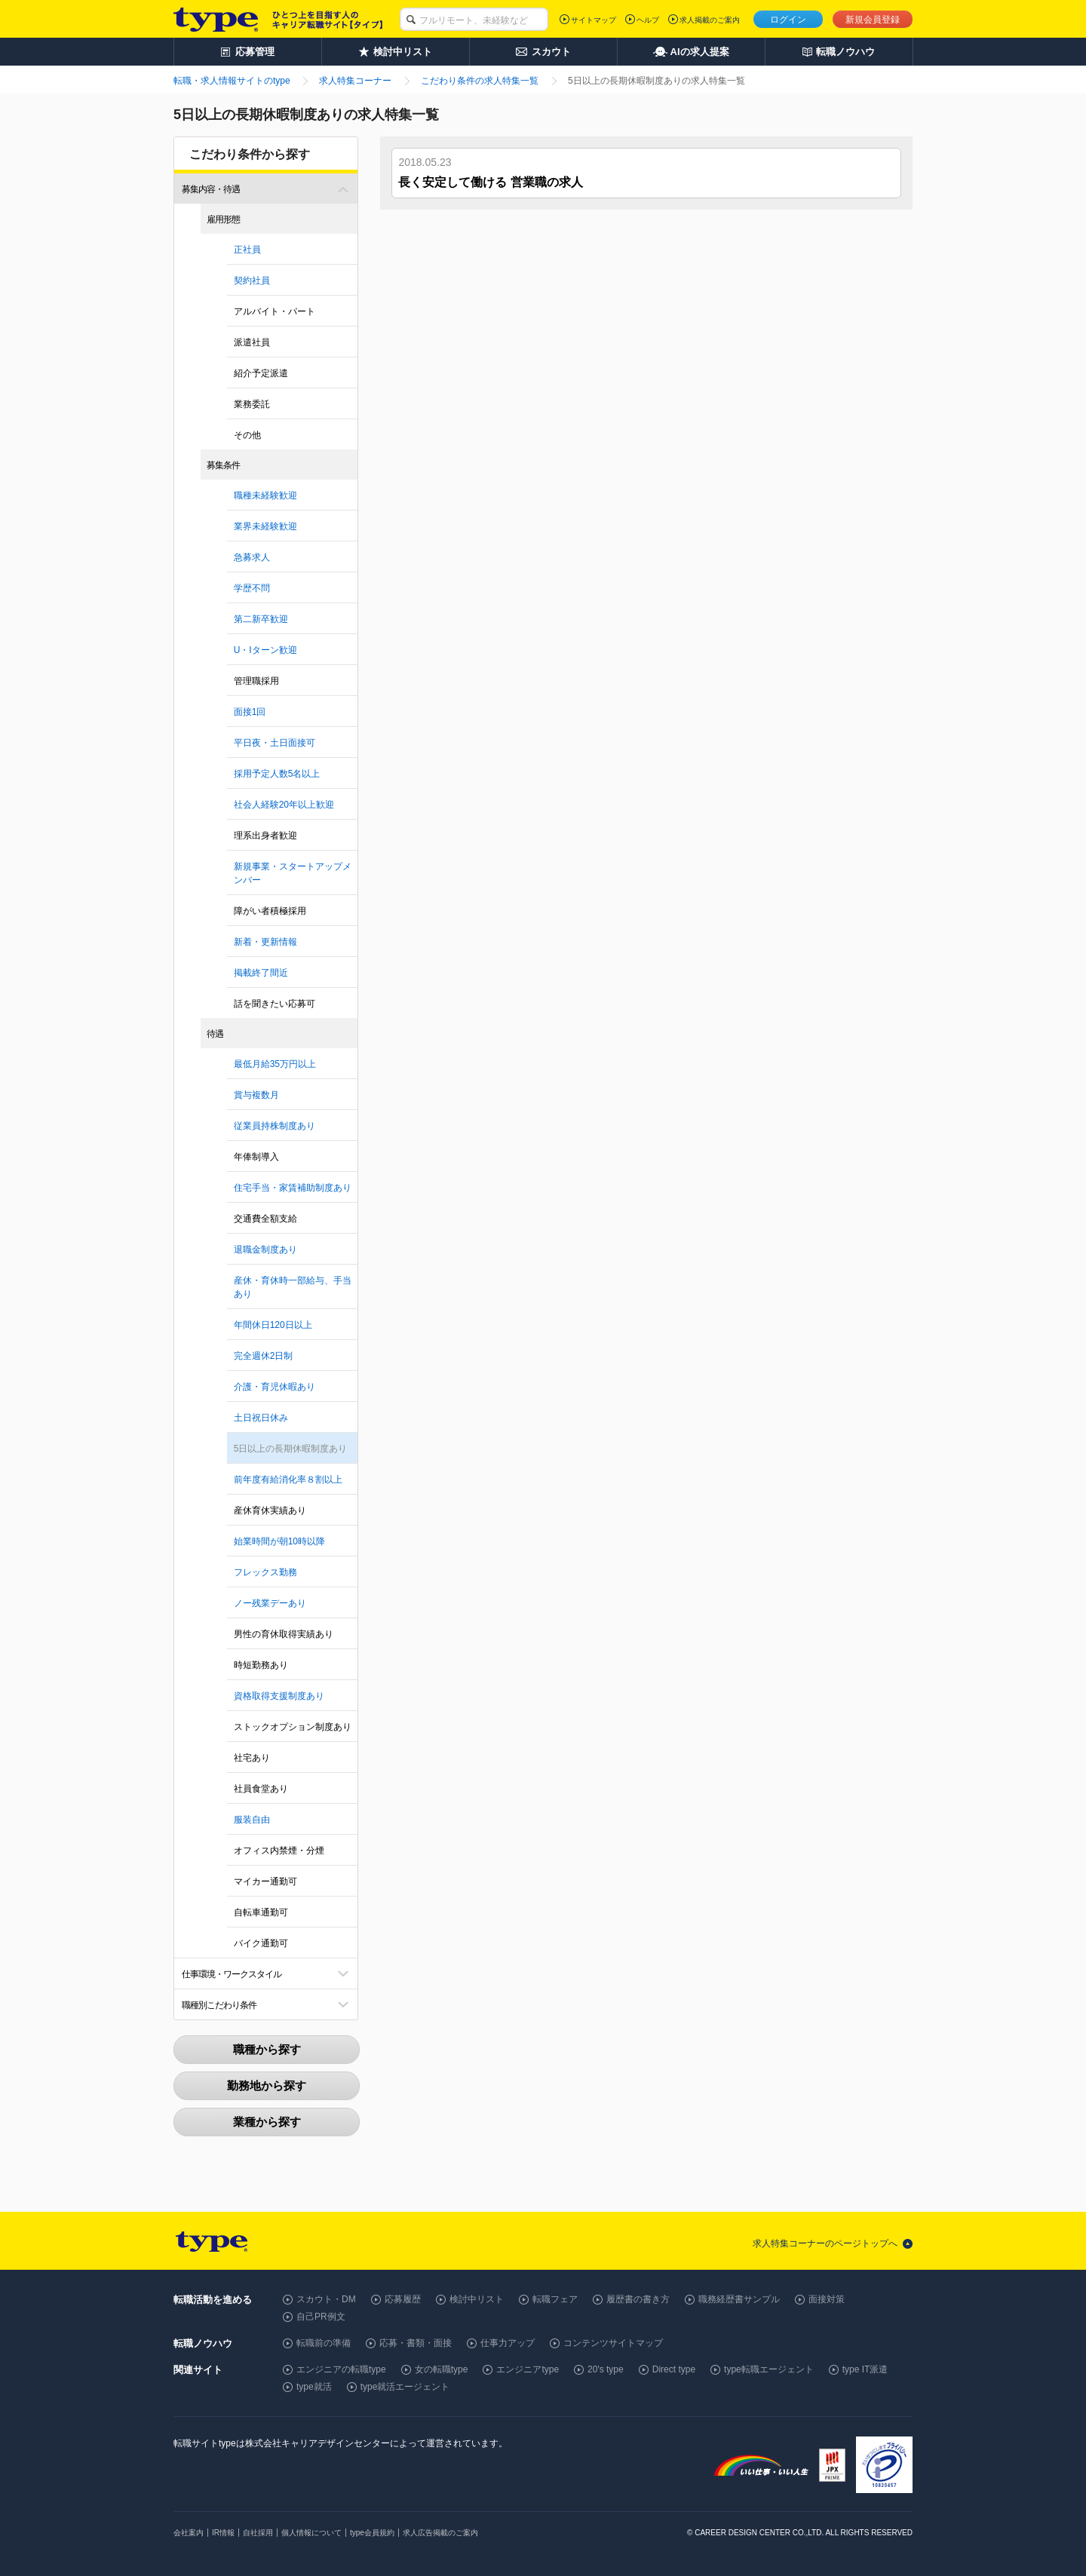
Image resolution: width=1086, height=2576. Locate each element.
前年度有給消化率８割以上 (288, 1479)
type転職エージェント (769, 2369)
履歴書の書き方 (638, 2299)
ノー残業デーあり (270, 1603)
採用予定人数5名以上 (277, 773)
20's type (605, 2369)
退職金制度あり (265, 1249)
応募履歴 (403, 2299)
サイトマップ (593, 20)
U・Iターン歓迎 (265, 650)
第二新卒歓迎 (261, 619)
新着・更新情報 (265, 942)
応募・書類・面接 (415, 2343)
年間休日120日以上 (273, 1325)
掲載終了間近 (261, 973)
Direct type (673, 2369)
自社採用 (258, 2532)
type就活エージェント (405, 2386)
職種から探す (267, 2049)
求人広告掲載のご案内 (440, 2532)
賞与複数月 (256, 1095)
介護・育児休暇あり (274, 1387)
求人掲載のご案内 (710, 20)
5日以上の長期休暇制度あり (291, 1448)
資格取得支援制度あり (279, 1696)
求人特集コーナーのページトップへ (825, 2243)
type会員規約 (372, 2532)
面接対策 (826, 2299)
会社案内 (188, 2532)
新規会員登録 (872, 19)
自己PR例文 (320, 2316)
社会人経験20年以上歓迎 (284, 804)
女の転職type (441, 2369)
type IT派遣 (865, 2369)
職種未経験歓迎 (265, 495)
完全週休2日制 (263, 1356)
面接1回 (250, 712)
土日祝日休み (261, 1417)
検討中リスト (476, 2299)
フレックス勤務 (265, 1572)
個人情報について (311, 2532)
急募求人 (252, 557)
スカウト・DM (326, 2299)
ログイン (788, 19)
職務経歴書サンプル (739, 2299)
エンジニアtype (527, 2369)
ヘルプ (648, 20)
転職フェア (555, 2299)
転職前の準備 (323, 2343)
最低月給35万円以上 (275, 1064)
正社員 (247, 249)
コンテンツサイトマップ (613, 2343)
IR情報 (223, 2532)
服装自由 (252, 1819)
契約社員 (252, 280)
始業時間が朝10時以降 (279, 1541)
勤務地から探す (266, 2085)
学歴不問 (252, 588)
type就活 (314, 2386)
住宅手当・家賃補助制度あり (292, 1187)
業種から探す (267, 2121)
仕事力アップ (507, 2343)
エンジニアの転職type (341, 2369)
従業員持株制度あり (274, 1126)
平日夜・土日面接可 (274, 743)
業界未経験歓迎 (265, 526)
